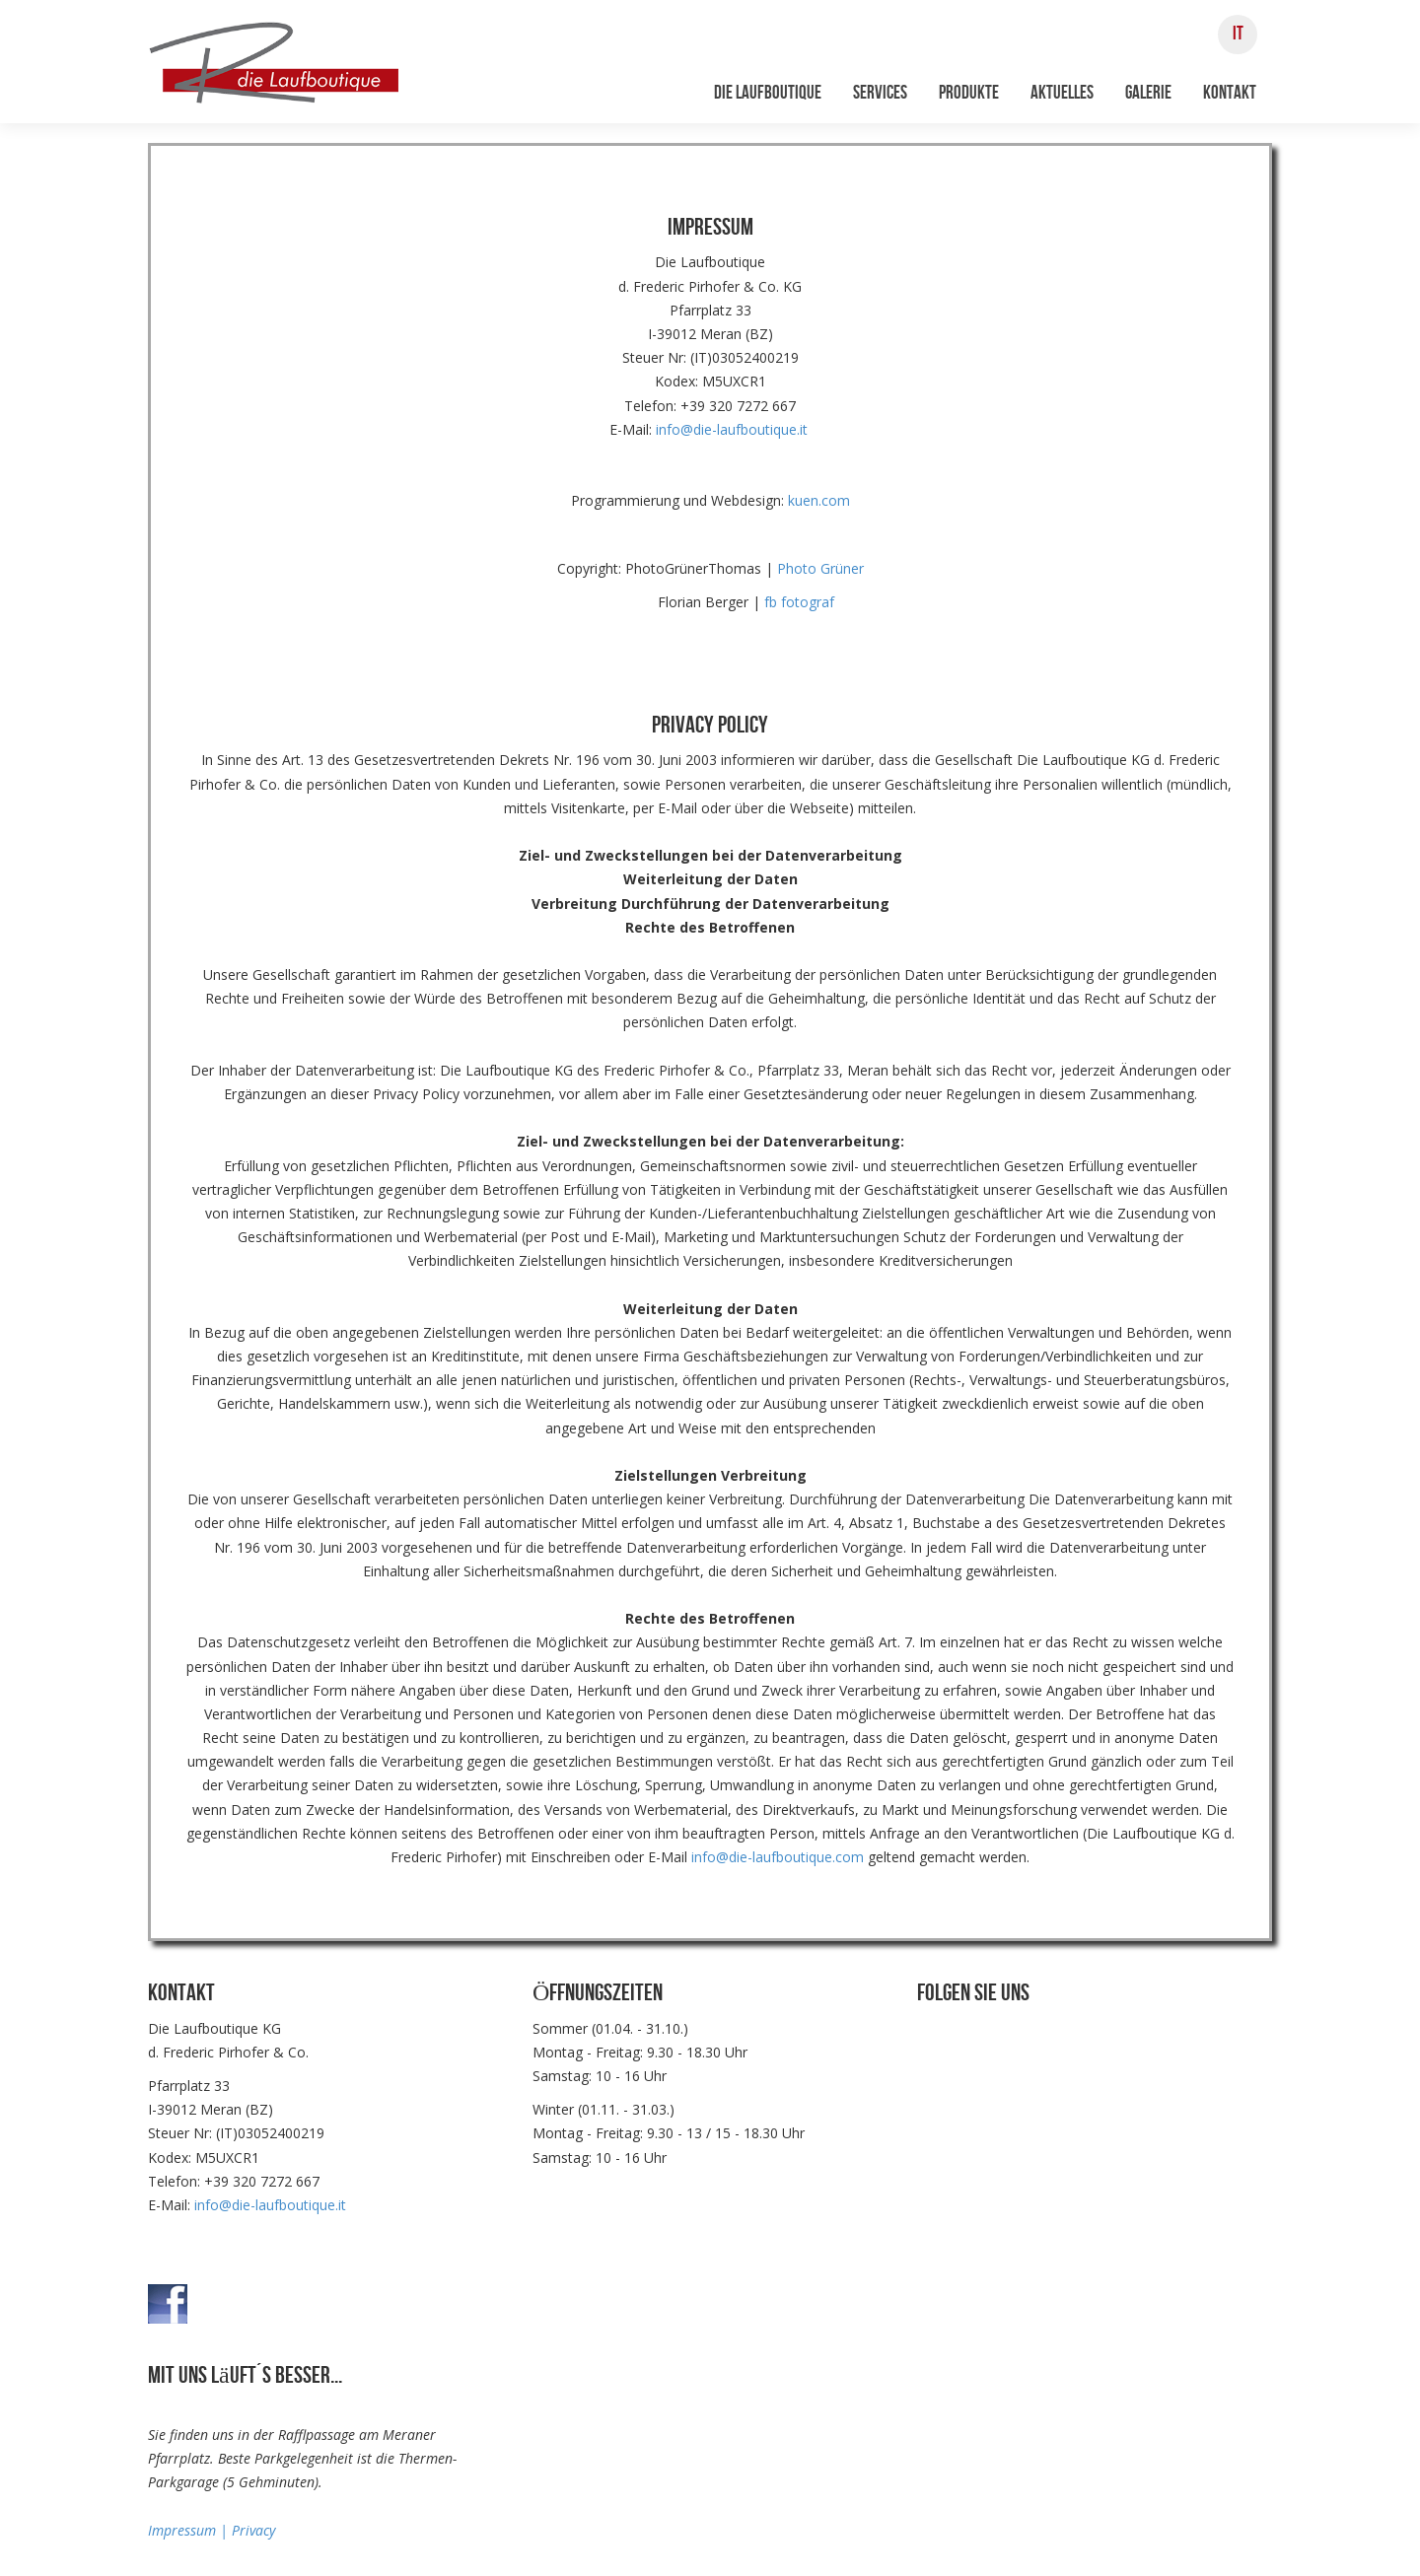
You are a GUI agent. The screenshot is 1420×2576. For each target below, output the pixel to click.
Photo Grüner (820, 568)
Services (880, 93)
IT (1238, 34)
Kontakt (1229, 93)
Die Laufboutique (767, 93)
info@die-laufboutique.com (777, 1856)
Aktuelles (1062, 93)
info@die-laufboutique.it (732, 429)
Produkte (969, 93)
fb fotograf (799, 601)
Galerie (1148, 93)
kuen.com (819, 500)
